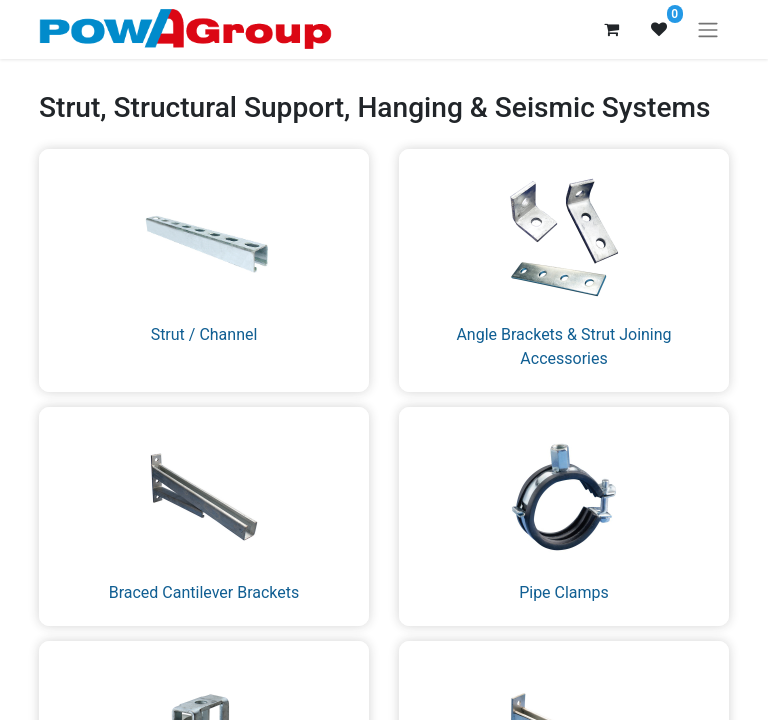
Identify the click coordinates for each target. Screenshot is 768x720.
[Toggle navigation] (708, 29)
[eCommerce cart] (611, 29)
